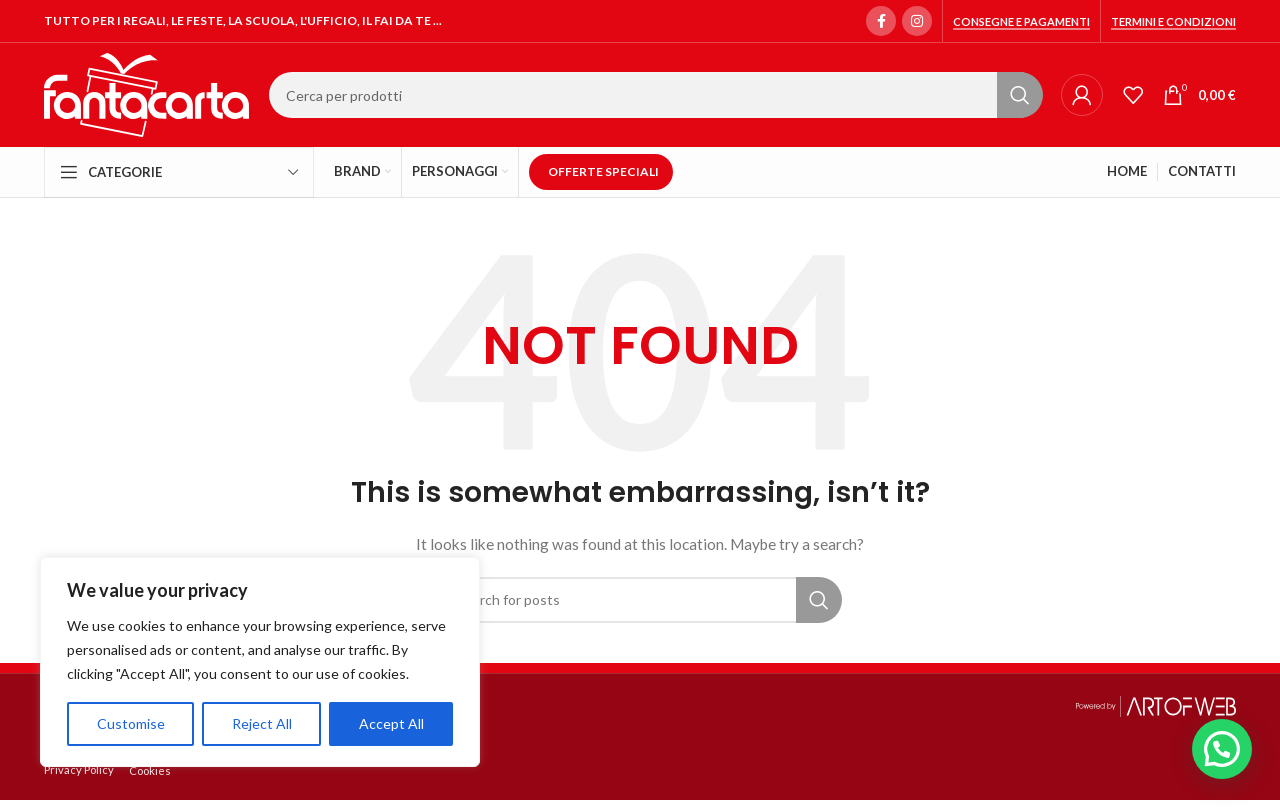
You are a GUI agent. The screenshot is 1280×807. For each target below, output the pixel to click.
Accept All (391, 723)
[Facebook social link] (881, 21)
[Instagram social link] (917, 21)
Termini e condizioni (1173, 21)
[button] (1222, 749)
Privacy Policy (79, 769)
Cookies (150, 770)
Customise (131, 723)
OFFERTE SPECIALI (603, 171)
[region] (260, 662)
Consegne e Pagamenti (1021, 21)
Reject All (262, 723)
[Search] (655, 95)
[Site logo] (146, 93)
